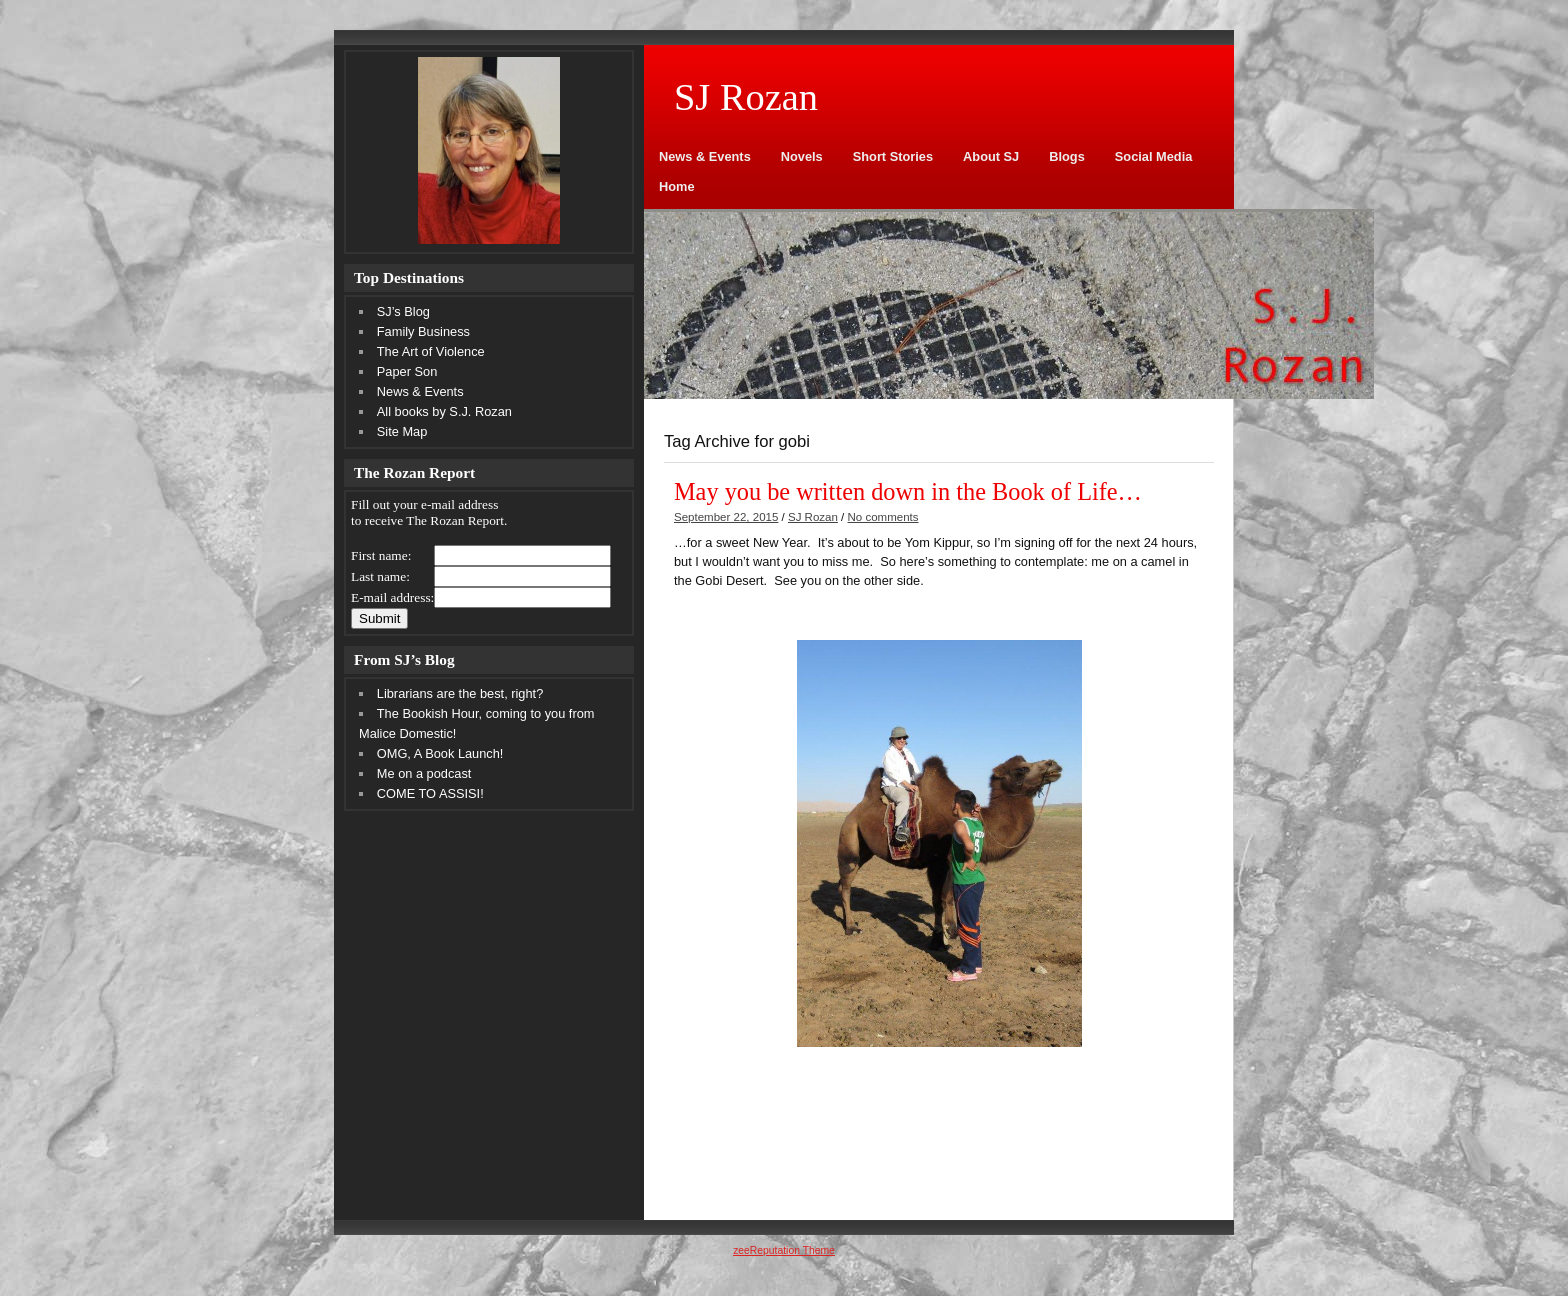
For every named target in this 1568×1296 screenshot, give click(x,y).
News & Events (705, 156)
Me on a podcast (424, 773)
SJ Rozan (813, 517)
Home (677, 186)
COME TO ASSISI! (430, 793)
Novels (802, 156)
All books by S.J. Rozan (444, 411)
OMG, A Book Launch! (440, 753)
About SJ (991, 156)
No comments (883, 517)
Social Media (1154, 156)
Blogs (1067, 156)
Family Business (423, 331)
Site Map (402, 431)
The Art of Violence (431, 351)
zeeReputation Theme (784, 1250)
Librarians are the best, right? (460, 693)
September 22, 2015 (726, 517)
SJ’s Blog (403, 311)
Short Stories (893, 156)
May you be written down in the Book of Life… (908, 491)
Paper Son (407, 371)
